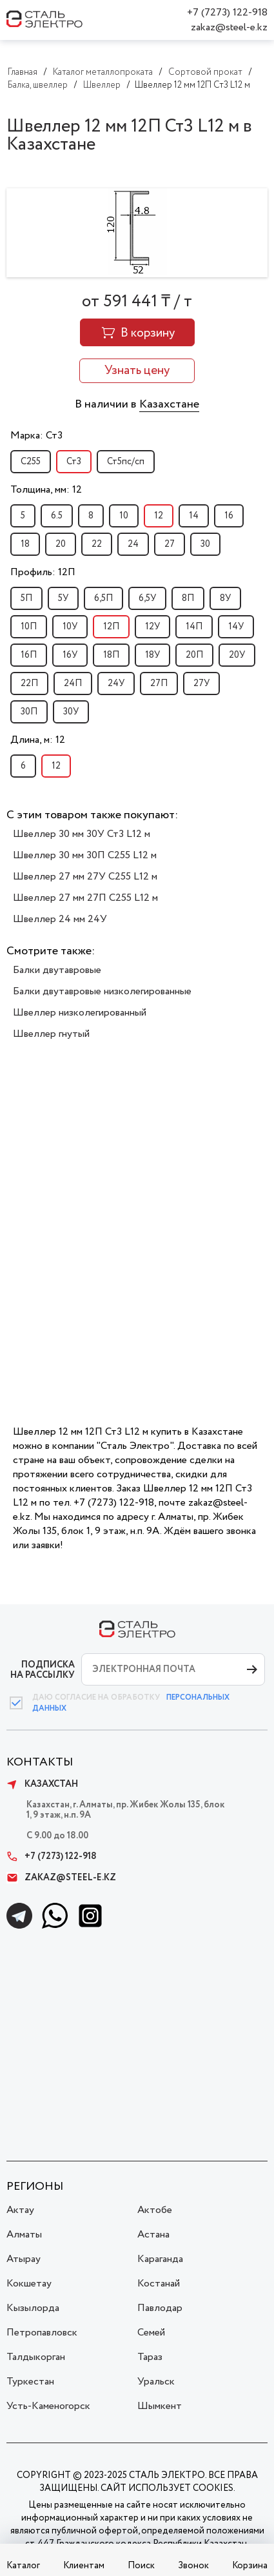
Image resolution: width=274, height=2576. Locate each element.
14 (194, 515)
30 (205, 544)
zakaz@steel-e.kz (229, 27)
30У (71, 711)
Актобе (154, 2210)
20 (60, 544)
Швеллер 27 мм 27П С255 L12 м (85, 897)
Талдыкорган (35, 2357)
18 (25, 544)
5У (63, 598)
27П (159, 683)
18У (152, 655)
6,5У (147, 598)
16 (228, 515)
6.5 (57, 515)
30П (29, 711)
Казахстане (169, 404)
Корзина (250, 2565)
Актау (20, 2210)
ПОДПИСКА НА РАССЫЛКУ (42, 1669)
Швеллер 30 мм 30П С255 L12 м (85, 855)
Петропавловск (41, 2332)
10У (70, 626)
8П (188, 598)
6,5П (103, 598)
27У (201, 683)
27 (169, 544)
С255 (31, 461)
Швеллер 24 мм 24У (60, 919)
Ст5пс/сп (125, 461)
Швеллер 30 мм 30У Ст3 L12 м (81, 834)
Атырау (23, 2259)
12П (111, 626)
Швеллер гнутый (51, 1034)
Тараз (149, 2357)
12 (158, 515)
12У (152, 626)
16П (29, 655)
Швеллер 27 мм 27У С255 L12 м (85, 876)
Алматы (24, 2234)
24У (116, 683)
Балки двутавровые (57, 970)
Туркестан (30, 2381)
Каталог (23, 2565)
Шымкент (159, 2406)
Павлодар (159, 2308)
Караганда (160, 2259)
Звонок (193, 2565)
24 (133, 544)
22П (29, 683)
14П (194, 626)
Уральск (156, 2381)
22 (97, 544)
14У (236, 626)
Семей (151, 2332)
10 (123, 515)
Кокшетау (29, 2283)
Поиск (141, 2565)
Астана (153, 2234)
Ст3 (73, 461)
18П (111, 655)
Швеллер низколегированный (79, 1012)
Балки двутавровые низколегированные (102, 991)
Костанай (158, 2283)
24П (73, 683)
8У (225, 598)
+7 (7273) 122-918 (227, 12)
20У (237, 655)
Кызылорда (32, 2308)
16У (70, 655)
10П (29, 626)
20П (194, 655)
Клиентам (83, 2565)
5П (26, 598)
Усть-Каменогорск (48, 2406)
